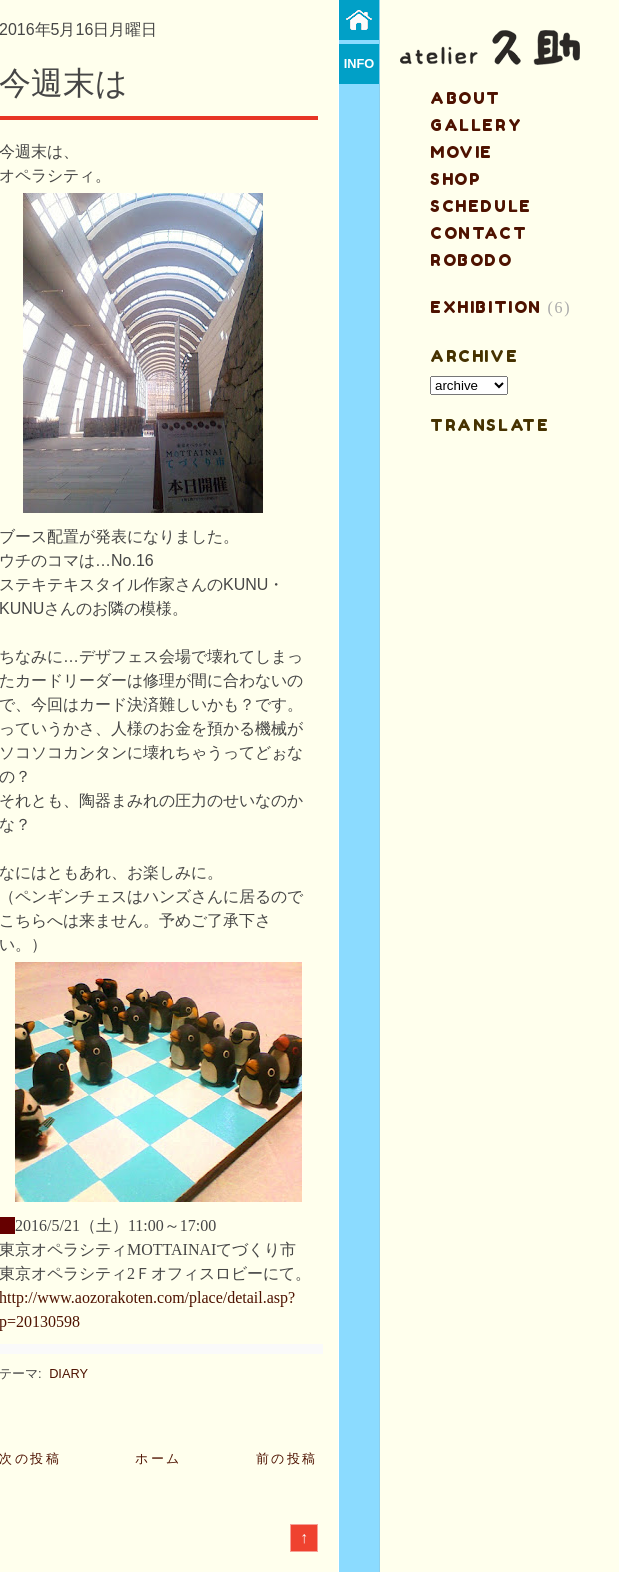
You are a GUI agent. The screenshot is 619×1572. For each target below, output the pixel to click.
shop (455, 179)
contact (478, 233)
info (359, 63)
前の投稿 (287, 1458)
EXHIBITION (486, 307)
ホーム (158, 1458)
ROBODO (471, 260)
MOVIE (461, 152)
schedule (481, 206)
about (465, 98)
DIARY (68, 1373)
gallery (476, 125)
